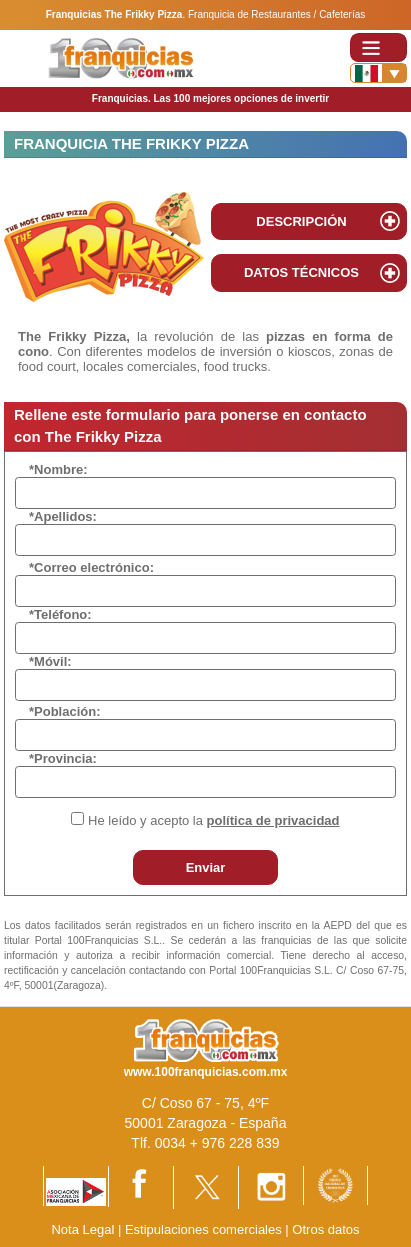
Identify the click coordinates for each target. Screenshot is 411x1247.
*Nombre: (58, 469)
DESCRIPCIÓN (301, 221)
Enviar (206, 867)
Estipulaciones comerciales (205, 1229)
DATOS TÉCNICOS (301, 272)
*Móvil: (50, 661)
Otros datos (325, 1229)
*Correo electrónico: (91, 567)
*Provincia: (63, 758)
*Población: (65, 711)
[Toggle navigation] (378, 47)
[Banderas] (378, 73)
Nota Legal (82, 1229)
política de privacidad (273, 820)
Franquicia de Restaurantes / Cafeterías (276, 14)
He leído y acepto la (213, 820)
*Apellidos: (63, 516)
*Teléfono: (60, 614)
